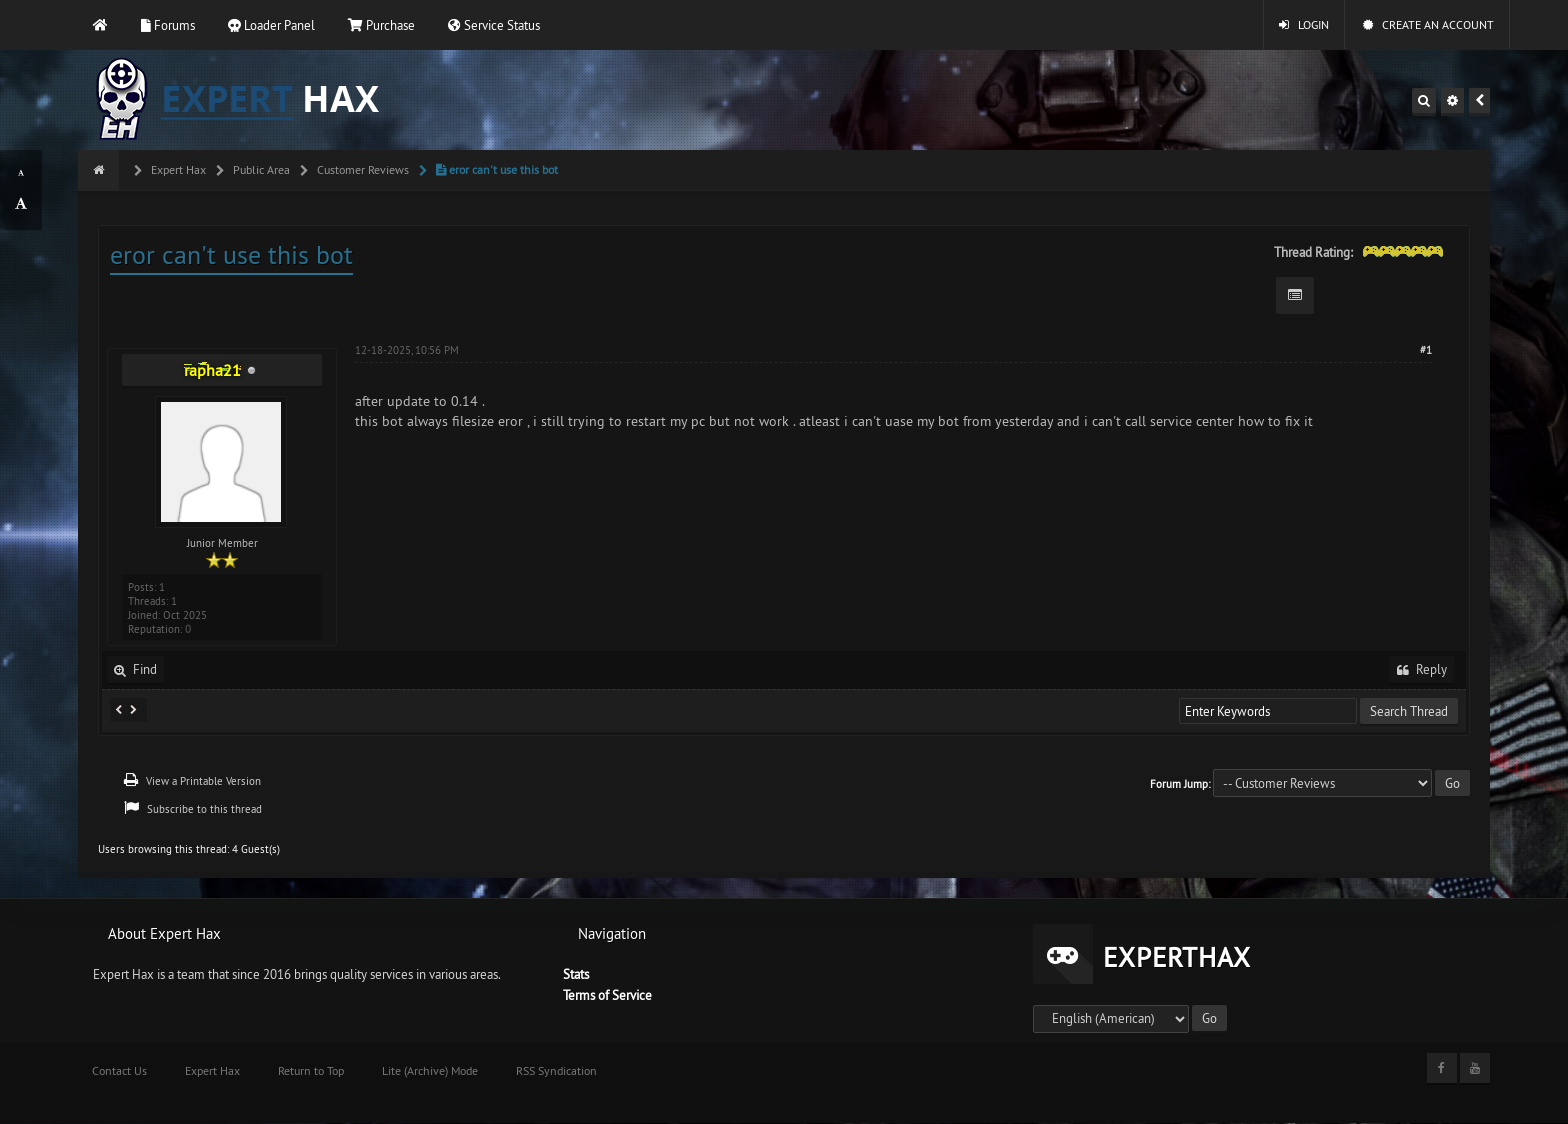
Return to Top (311, 1070)
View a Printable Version (203, 781)
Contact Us (119, 1070)
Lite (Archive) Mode (430, 1070)
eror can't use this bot (495, 169)
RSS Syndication (556, 1070)
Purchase (381, 25)
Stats (576, 974)
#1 (1426, 350)
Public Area (260, 169)
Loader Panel (271, 25)
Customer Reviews (361, 169)
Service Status (494, 25)
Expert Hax (177, 169)
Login (1304, 24)
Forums (168, 25)
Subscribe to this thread (204, 809)
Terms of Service (607, 995)
